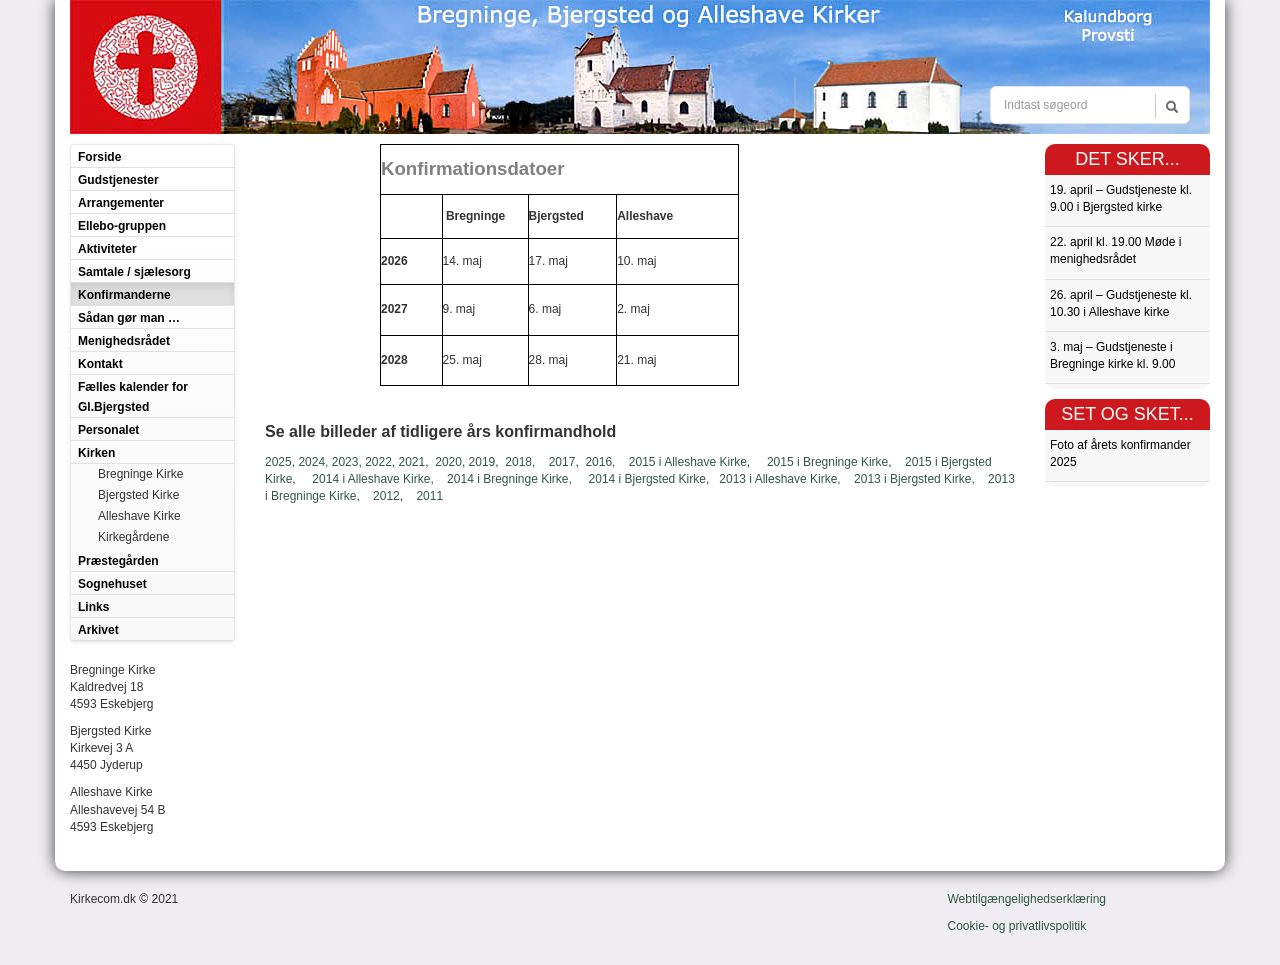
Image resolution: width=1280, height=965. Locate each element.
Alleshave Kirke (139, 516)
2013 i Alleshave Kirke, (779, 479)
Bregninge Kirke (140, 474)
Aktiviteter (107, 249)
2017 (562, 462)
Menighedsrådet (124, 341)
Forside (99, 157)
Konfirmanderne (124, 295)
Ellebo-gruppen (122, 226)
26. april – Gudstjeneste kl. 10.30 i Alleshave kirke (1121, 303)
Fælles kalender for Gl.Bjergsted (133, 397)
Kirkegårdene (133, 537)
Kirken (96, 453)
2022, (378, 462)
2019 (482, 462)
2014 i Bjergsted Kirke (647, 479)
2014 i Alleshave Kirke (371, 479)
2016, (600, 462)
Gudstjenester (118, 180)
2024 (311, 462)
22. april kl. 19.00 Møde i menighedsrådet (1115, 250)
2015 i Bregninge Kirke (827, 462)
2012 (385, 496)
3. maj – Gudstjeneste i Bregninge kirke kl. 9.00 (1112, 355)
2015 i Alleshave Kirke (688, 462)
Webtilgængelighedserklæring (1027, 899)
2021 (412, 462)
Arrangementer (121, 203)
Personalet (108, 430)
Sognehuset (112, 584)
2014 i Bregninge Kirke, (509, 479)
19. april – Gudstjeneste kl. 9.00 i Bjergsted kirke (1121, 198)
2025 (278, 462)
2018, (520, 462)
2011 (429, 496)
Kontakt (100, 364)
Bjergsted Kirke (138, 495)
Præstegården (118, 561)
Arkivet (98, 630)
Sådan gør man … (129, 318)
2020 (447, 462)
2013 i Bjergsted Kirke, (914, 479)
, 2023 (341, 462)
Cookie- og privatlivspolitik (1017, 926)
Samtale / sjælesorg (134, 272)
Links (93, 607)
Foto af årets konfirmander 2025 (1120, 453)
